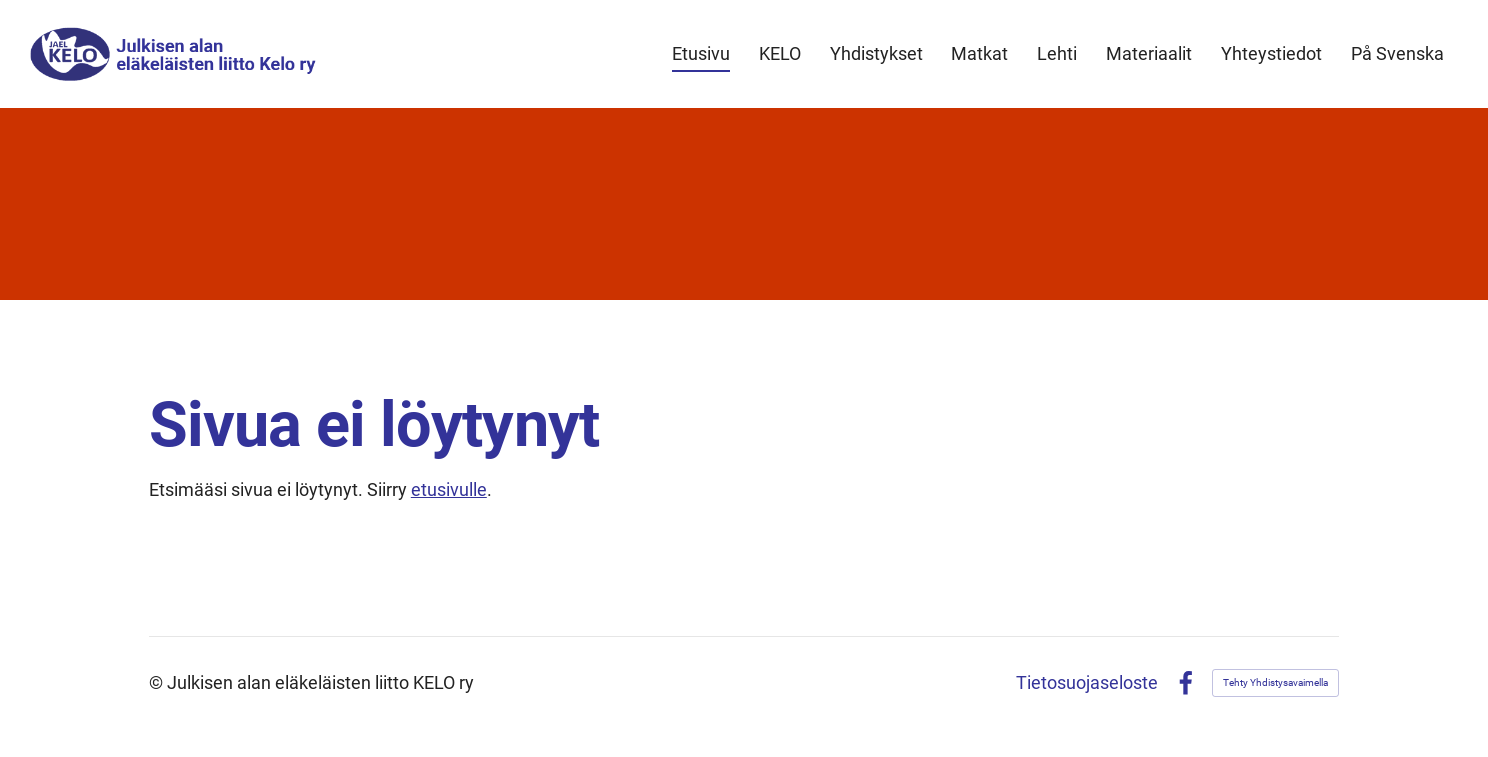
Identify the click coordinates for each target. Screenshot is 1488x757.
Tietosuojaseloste (1087, 683)
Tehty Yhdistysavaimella (1275, 682)
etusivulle (449, 489)
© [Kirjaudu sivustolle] (158, 682)
